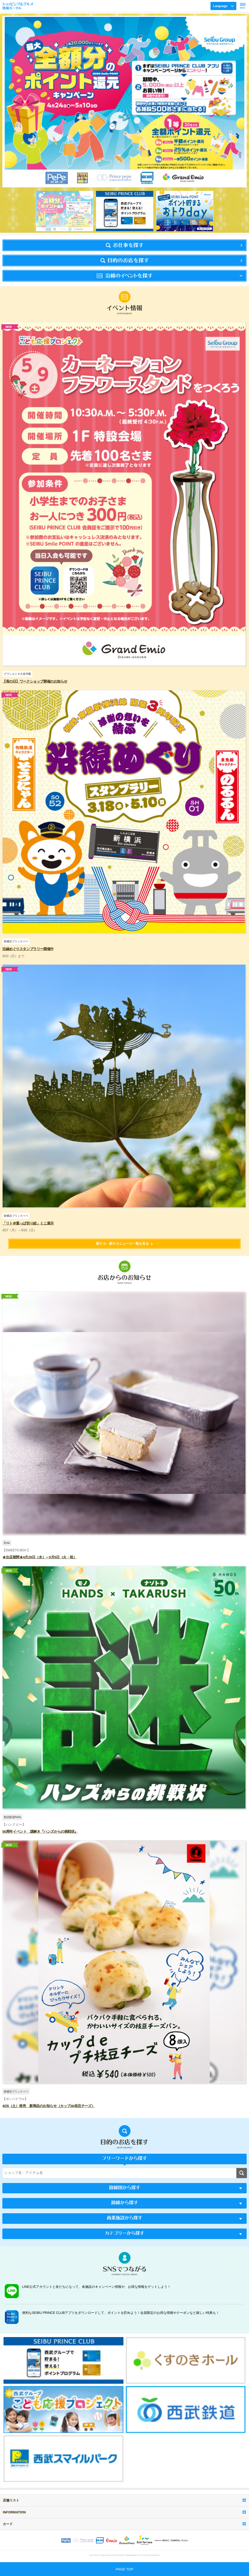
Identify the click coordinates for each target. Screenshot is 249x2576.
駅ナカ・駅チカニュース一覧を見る (124, 1243)
